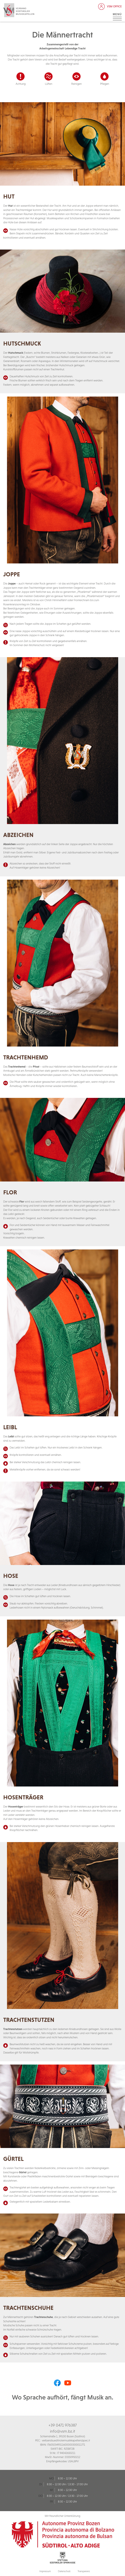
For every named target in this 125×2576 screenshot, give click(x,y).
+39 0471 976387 (63, 2425)
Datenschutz (64, 2571)
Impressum (45, 2571)
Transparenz (84, 2571)
